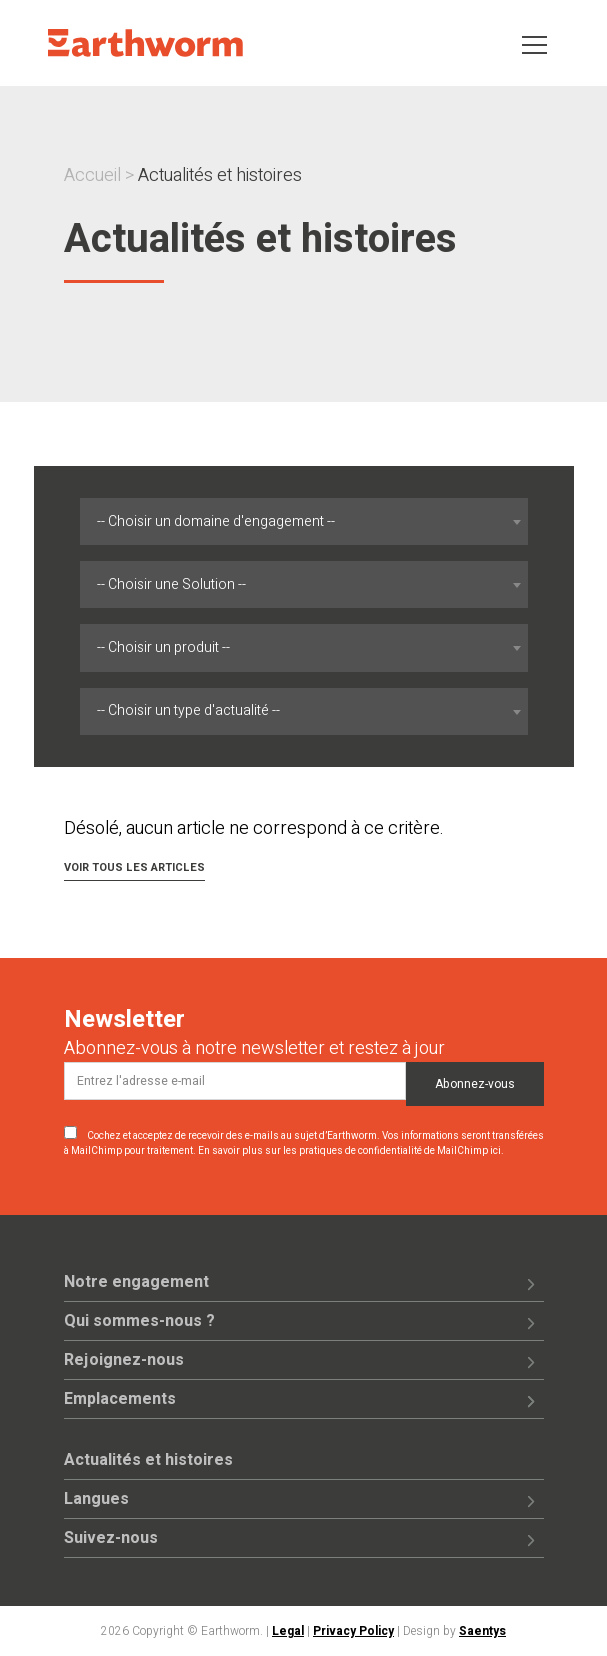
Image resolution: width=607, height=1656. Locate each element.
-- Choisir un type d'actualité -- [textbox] (188, 710)
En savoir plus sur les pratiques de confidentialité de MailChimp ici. (351, 1151)
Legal (288, 1631)
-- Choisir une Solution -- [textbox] (171, 584)
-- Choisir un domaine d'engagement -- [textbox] (216, 521)
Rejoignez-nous (124, 1360)
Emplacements (120, 1399)
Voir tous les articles (134, 867)
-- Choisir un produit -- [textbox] (163, 647)
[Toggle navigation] (534, 43)
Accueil (92, 175)
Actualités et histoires (148, 1460)
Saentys (482, 1631)
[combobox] (303, 522)
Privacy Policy (353, 1631)
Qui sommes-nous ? (139, 1321)
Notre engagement (136, 1282)
